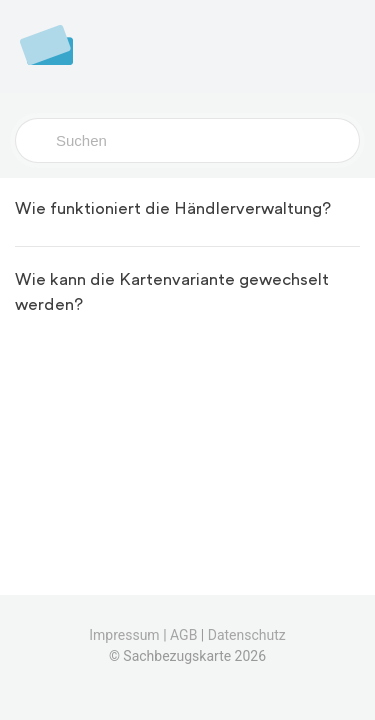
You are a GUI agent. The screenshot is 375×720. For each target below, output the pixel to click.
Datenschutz (247, 635)
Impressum (124, 635)
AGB (183, 635)
